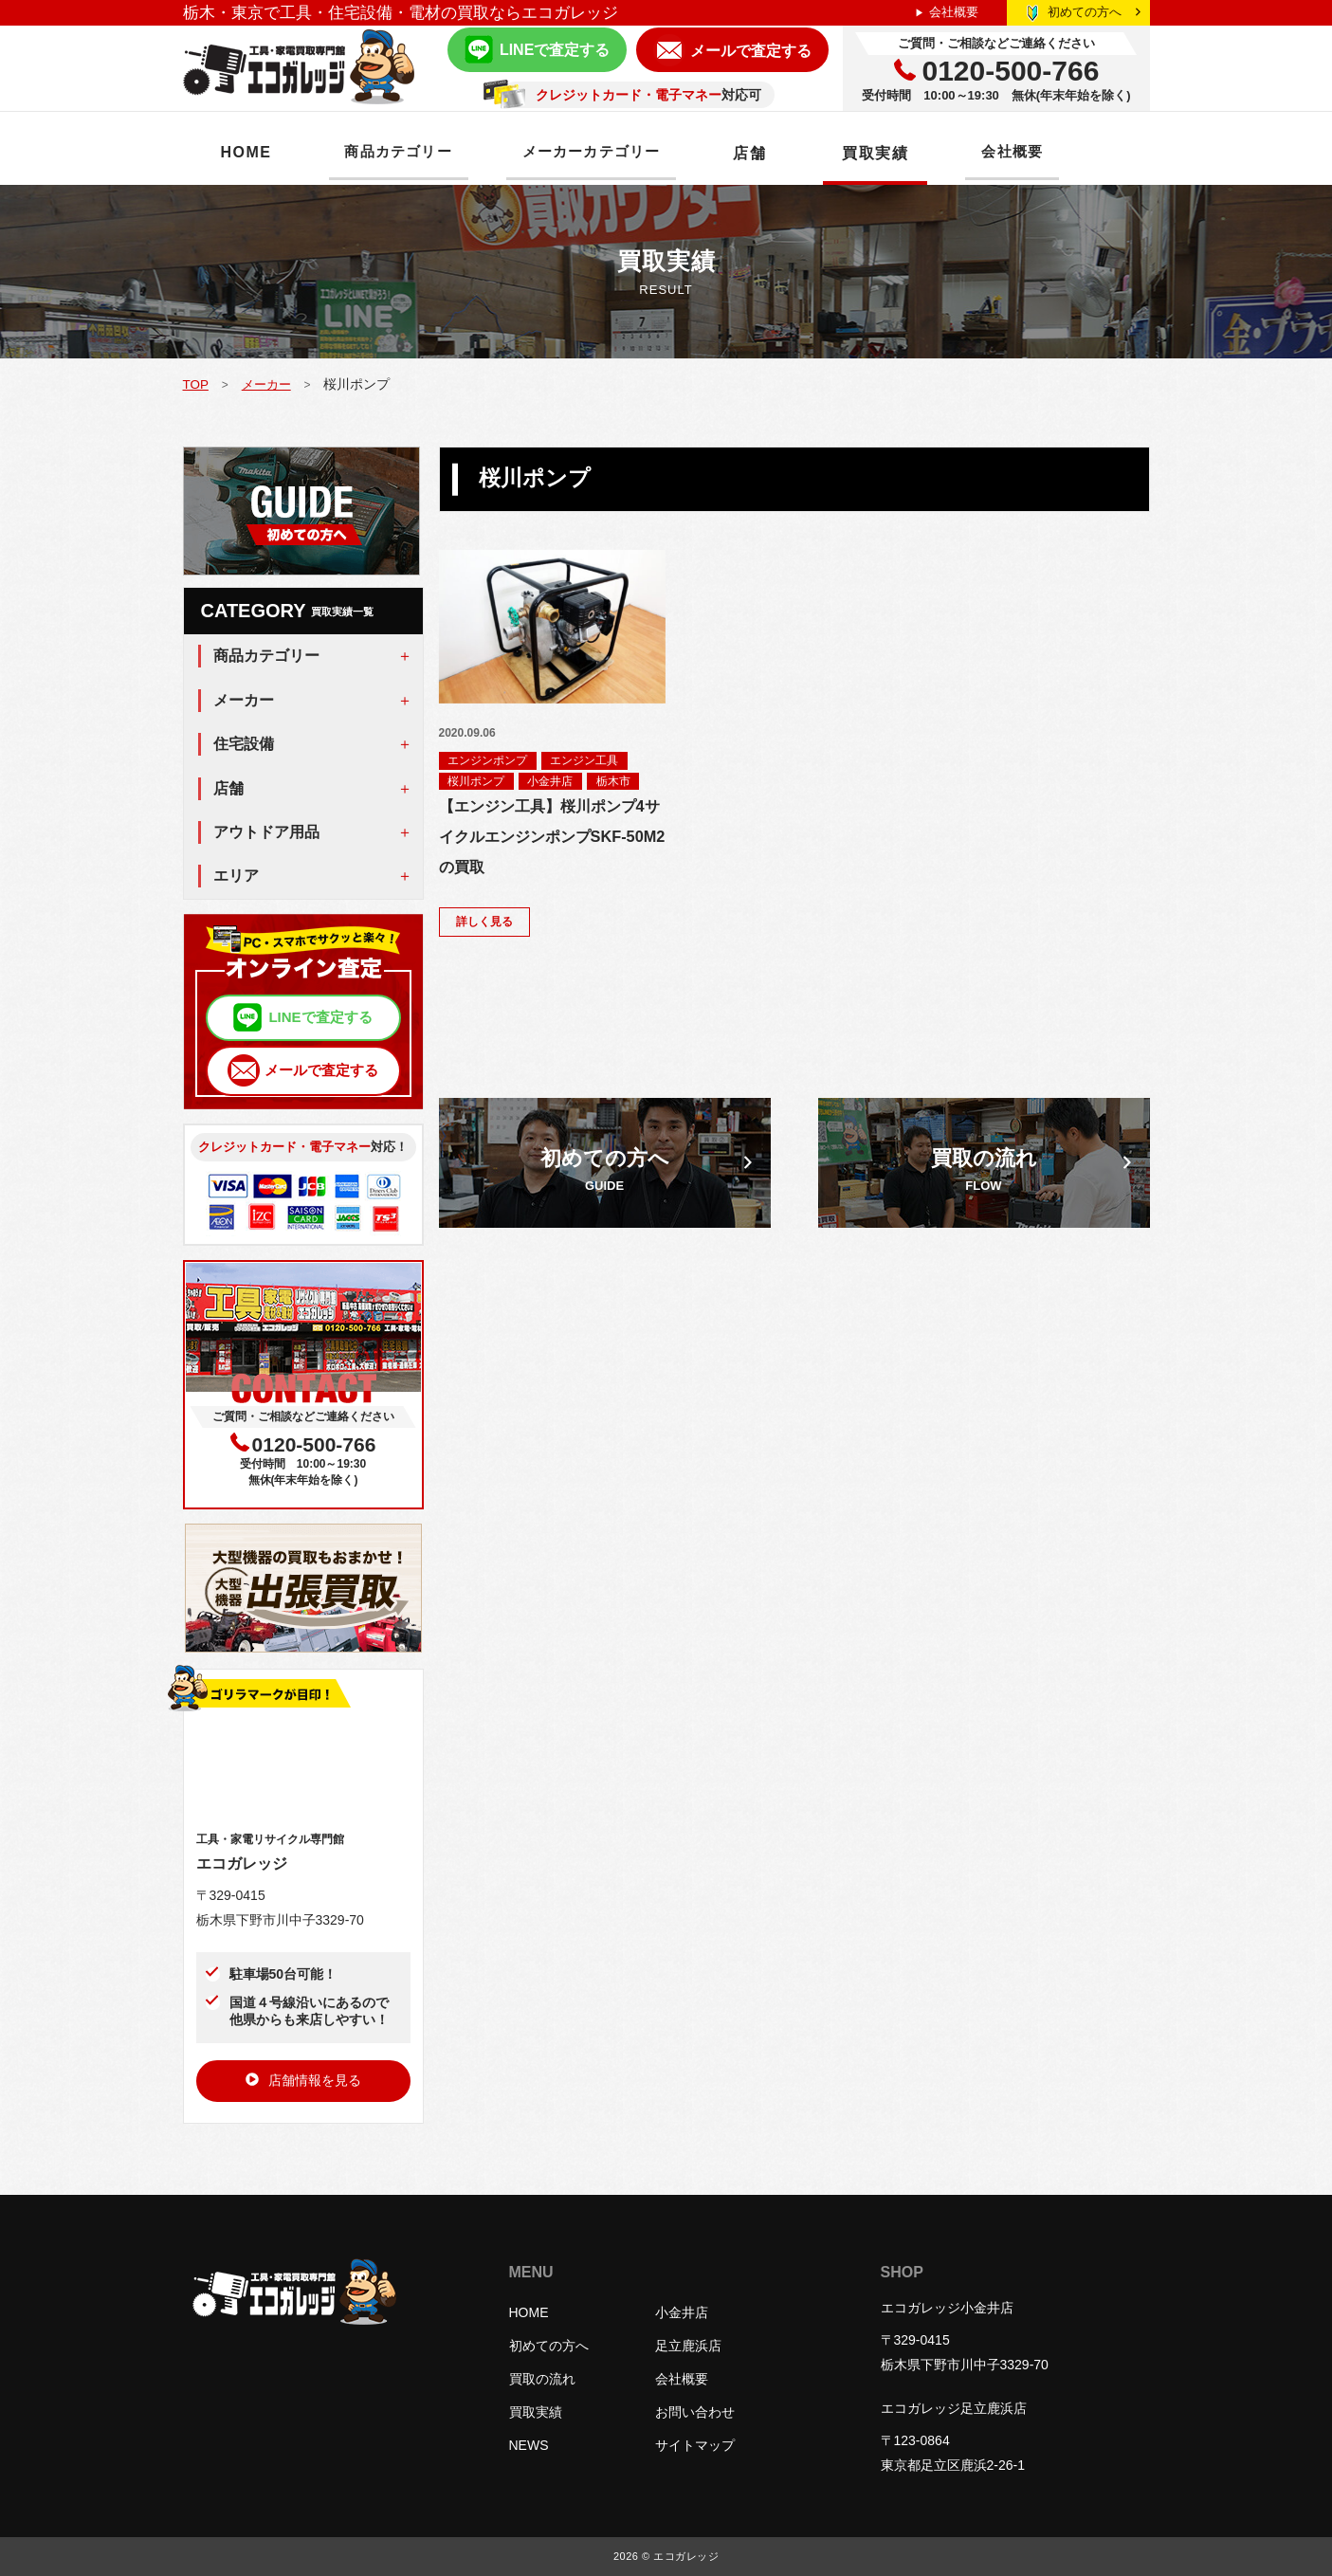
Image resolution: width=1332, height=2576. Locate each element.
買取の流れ (542, 2378)
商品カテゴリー (406, 153)
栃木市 (615, 782)
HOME (246, 152)
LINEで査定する (555, 50)
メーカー (269, 384)
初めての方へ (1094, 12)
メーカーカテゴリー (614, 153)
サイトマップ (695, 2445)
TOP (196, 384)
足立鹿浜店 (688, 2345)
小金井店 (552, 782)
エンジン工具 (586, 760)
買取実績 (907, 153)
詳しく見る (485, 924)
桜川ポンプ (476, 782)
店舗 (781, 153)
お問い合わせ (695, 2412)
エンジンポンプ (488, 760)
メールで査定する (751, 51)
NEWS (529, 2445)
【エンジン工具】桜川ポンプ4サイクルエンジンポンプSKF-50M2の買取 (548, 839)
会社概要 (953, 12)
